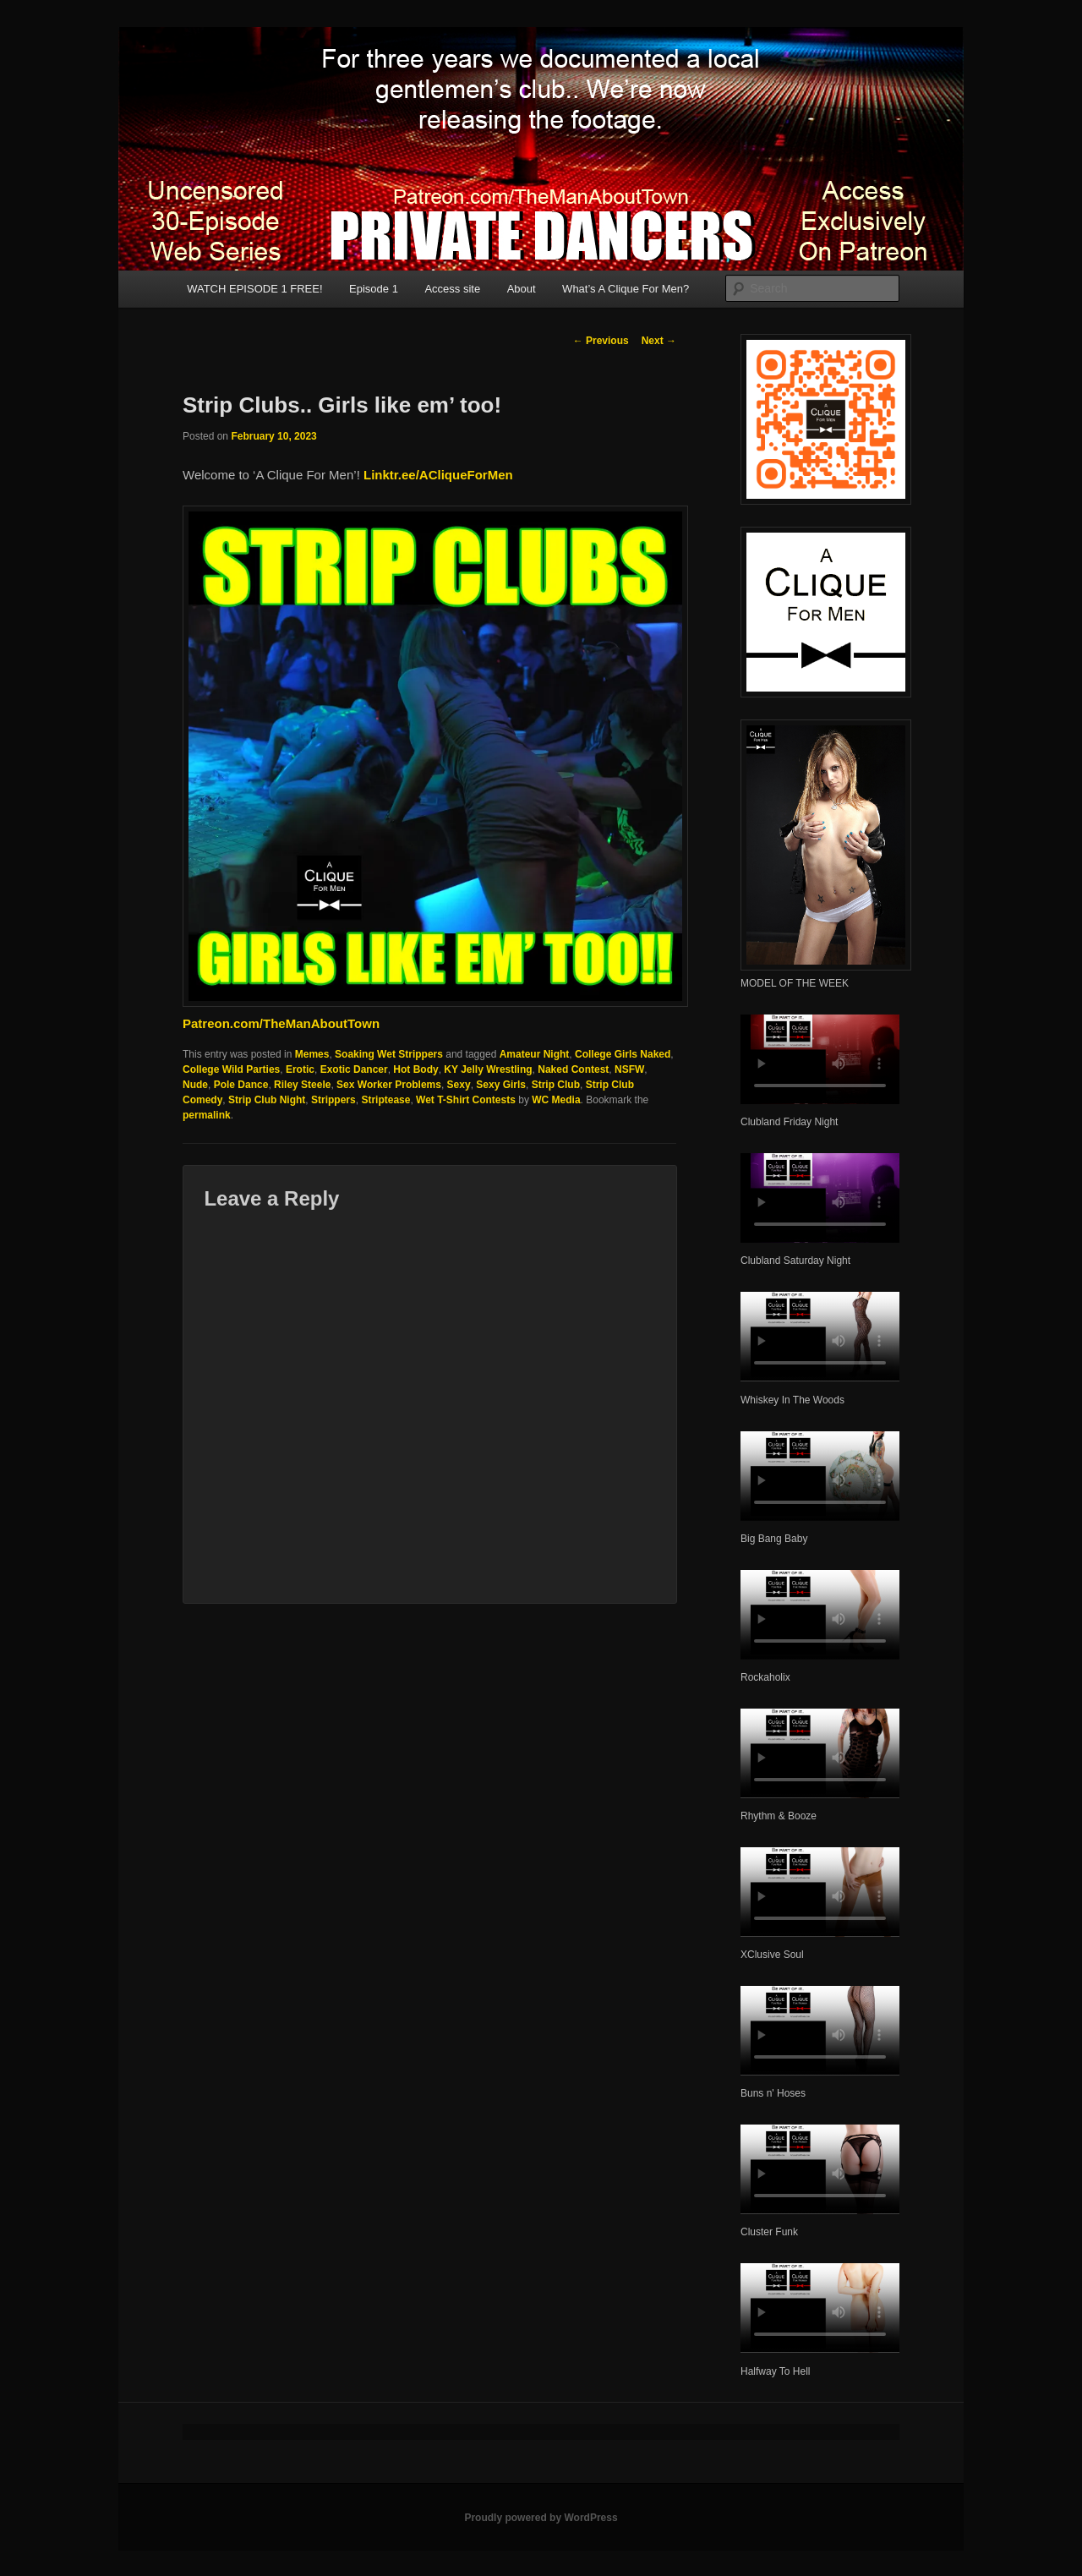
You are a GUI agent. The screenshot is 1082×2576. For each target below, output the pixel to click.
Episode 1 (373, 288)
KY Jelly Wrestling (488, 1069)
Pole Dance (241, 1085)
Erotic (300, 1069)
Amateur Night (535, 1054)
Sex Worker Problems (388, 1085)
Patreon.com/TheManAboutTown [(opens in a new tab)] (281, 1023)
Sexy (459, 1085)
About (521, 288)
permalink (207, 1115)
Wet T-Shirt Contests (466, 1100)
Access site (452, 288)
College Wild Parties (231, 1069)
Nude (195, 1085)
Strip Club (556, 1085)
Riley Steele (302, 1085)
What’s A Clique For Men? (625, 288)
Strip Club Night (266, 1100)
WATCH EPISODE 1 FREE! (254, 288)
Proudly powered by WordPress (540, 2518)
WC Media (556, 1100)
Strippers (333, 1100)
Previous (601, 341)
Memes (312, 1054)
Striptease (385, 1100)
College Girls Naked (622, 1054)
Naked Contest (573, 1069)
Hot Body (415, 1069)
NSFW (629, 1069)
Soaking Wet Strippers (389, 1054)
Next (659, 341)
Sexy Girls (501, 1085)
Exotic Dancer (354, 1069)
